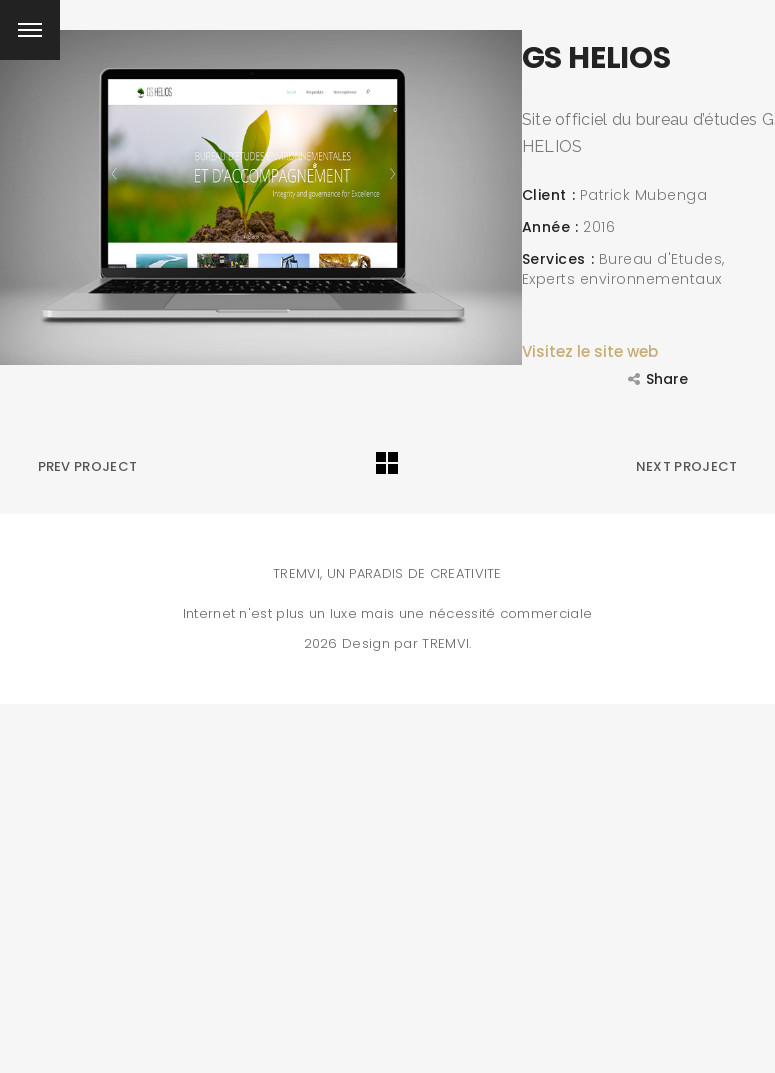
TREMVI (445, 643)
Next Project (687, 466)
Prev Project (88, 466)
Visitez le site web (590, 351)
